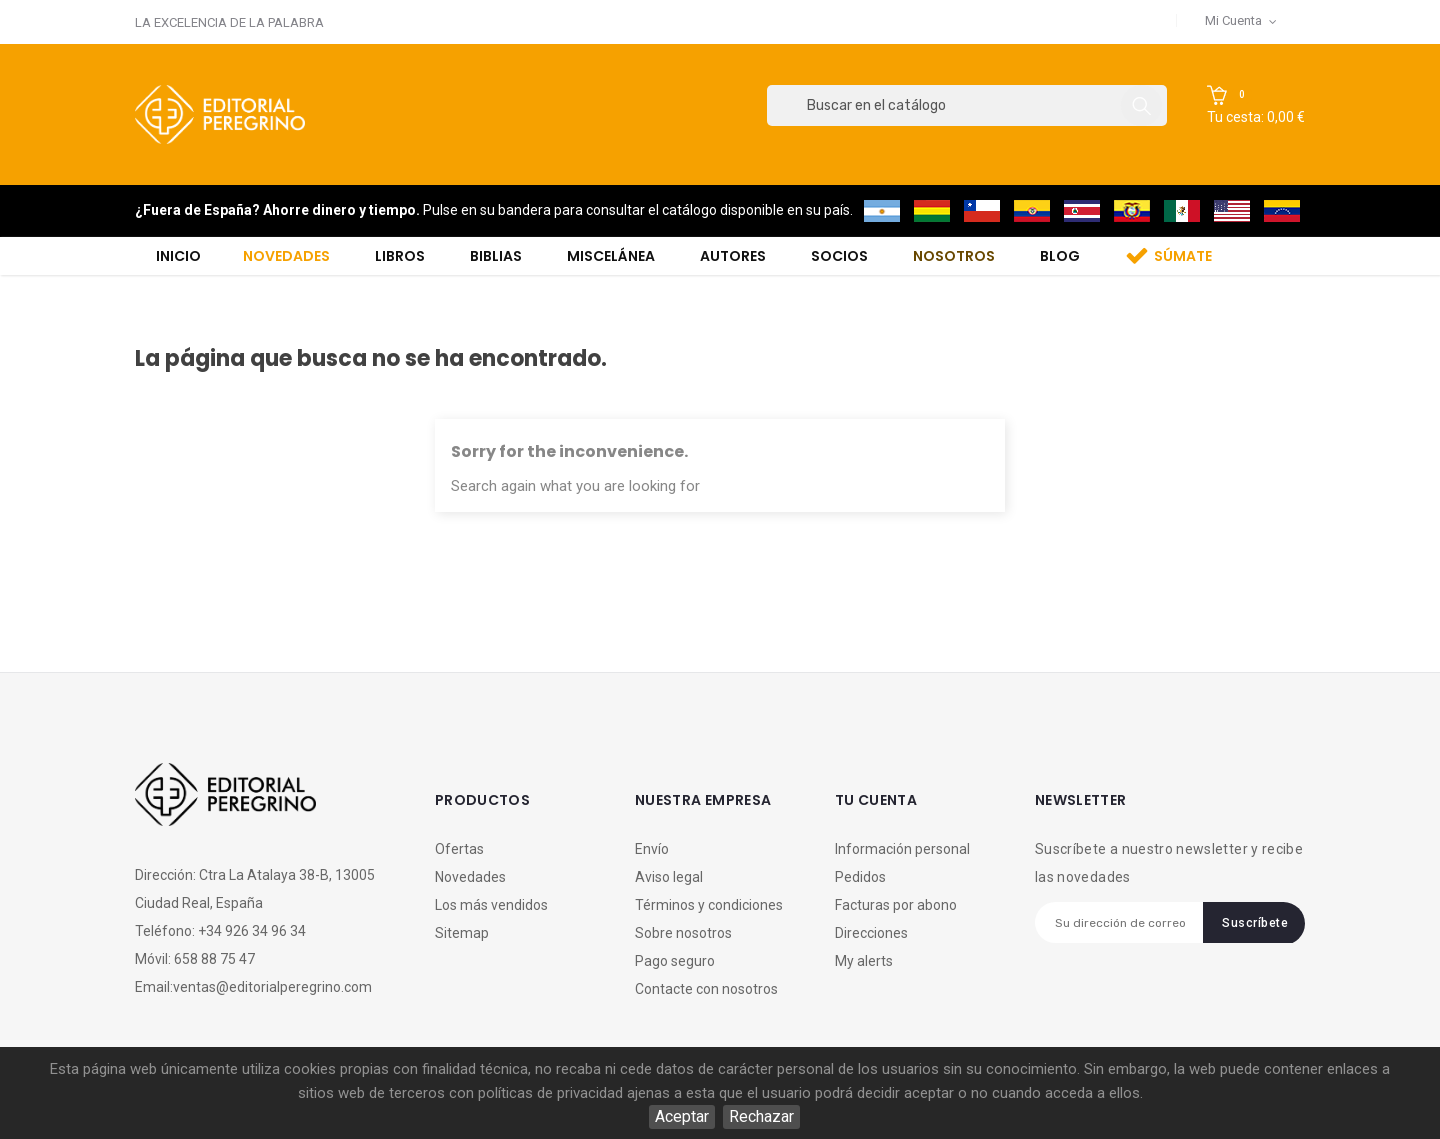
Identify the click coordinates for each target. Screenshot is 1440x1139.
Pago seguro (675, 961)
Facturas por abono (896, 905)
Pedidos (860, 877)
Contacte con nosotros (706, 989)
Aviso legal (669, 877)
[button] (1256, 106)
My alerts (864, 961)
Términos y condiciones (709, 905)
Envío (652, 849)
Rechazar (761, 1116)
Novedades (470, 877)
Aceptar (682, 1116)
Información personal (902, 849)
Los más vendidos (491, 905)
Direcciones (871, 933)
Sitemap (462, 933)
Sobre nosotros (683, 933)
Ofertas (459, 849)
